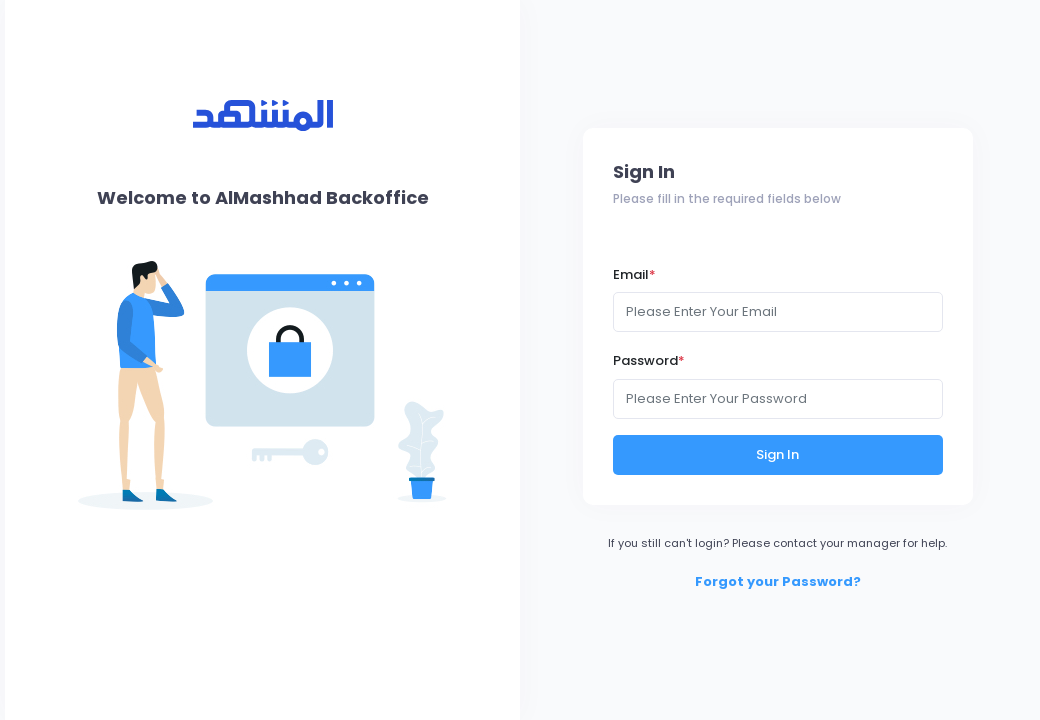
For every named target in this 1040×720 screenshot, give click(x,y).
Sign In (777, 454)
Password (649, 360)
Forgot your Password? (778, 581)
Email (634, 274)
